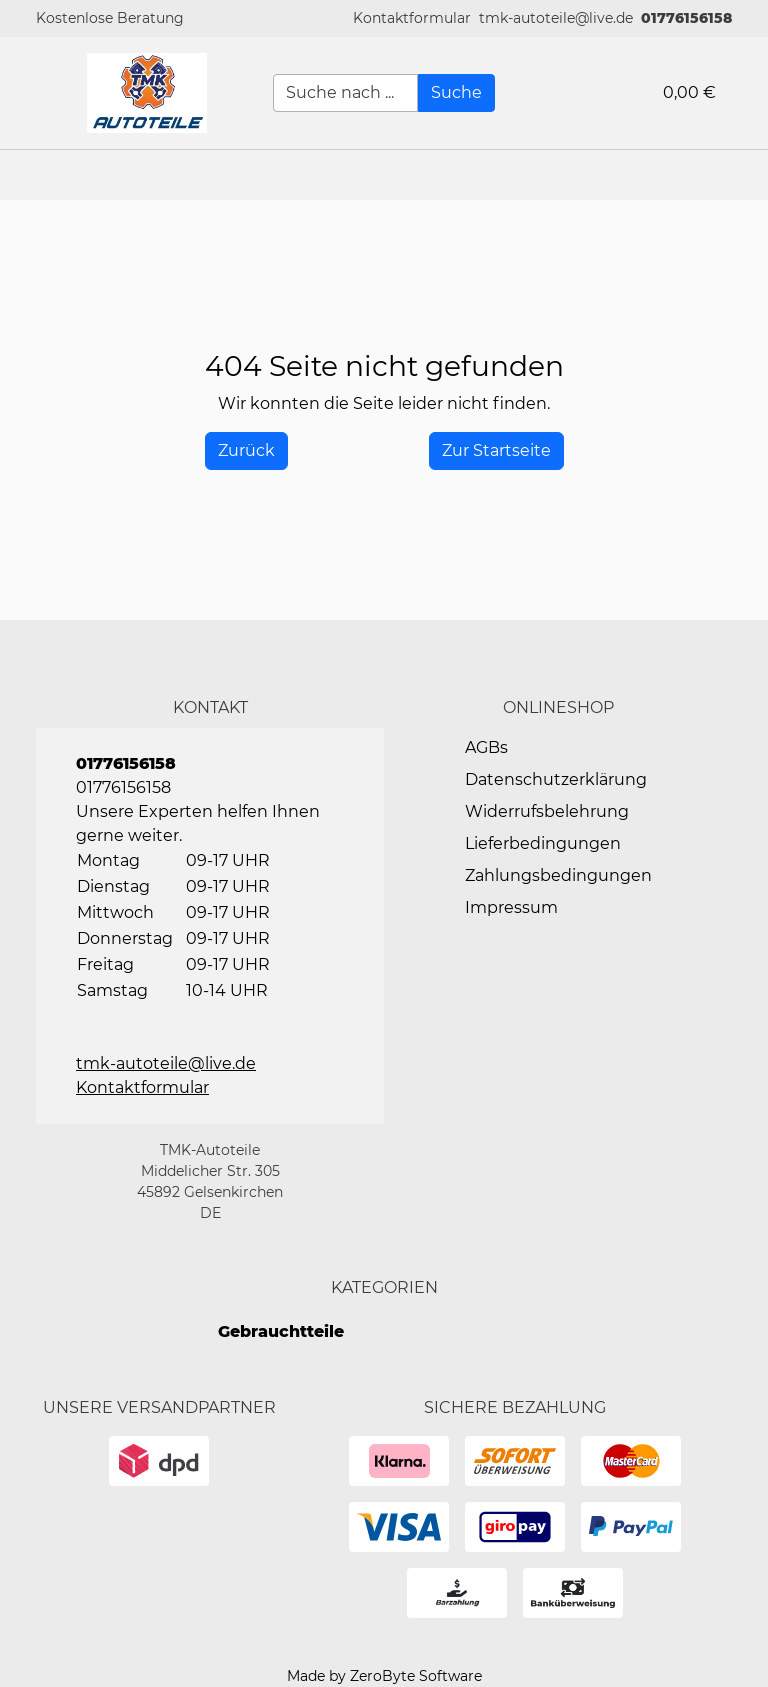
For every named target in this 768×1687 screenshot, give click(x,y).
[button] (412, 18)
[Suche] (456, 93)
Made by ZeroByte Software (384, 1676)
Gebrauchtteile (281, 1331)
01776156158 (686, 18)
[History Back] (246, 451)
